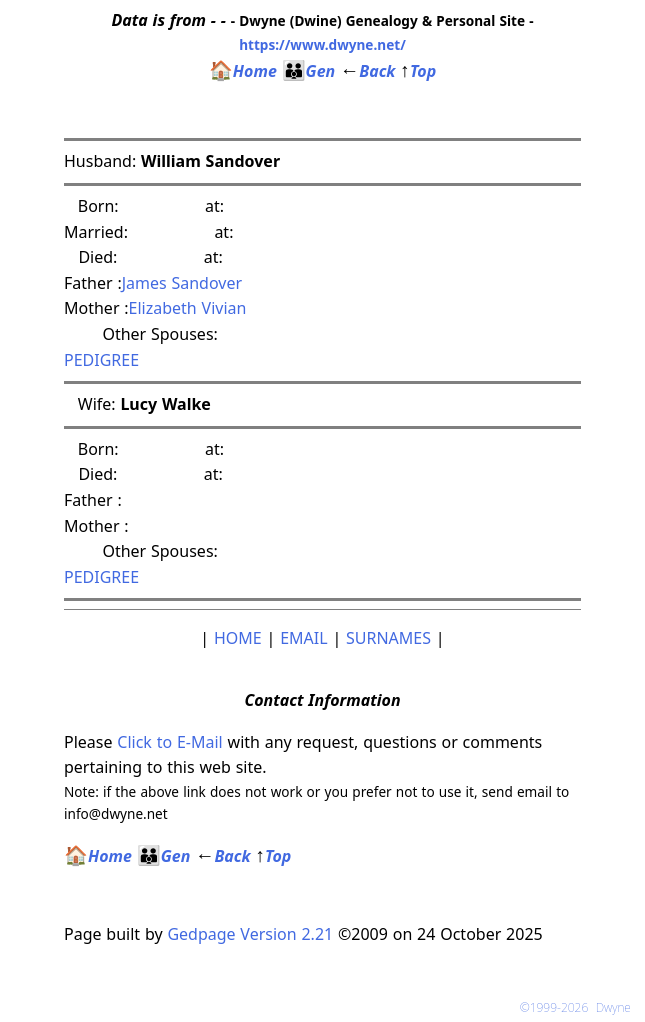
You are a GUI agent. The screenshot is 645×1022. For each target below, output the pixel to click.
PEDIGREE (101, 360)
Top (418, 71)
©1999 (579, 1007)
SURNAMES (388, 638)
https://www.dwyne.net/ (322, 44)
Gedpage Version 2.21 (250, 934)
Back (367, 71)
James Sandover (182, 283)
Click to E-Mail (169, 742)
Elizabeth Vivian (188, 308)
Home (243, 71)
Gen (309, 71)
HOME (238, 638)
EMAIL (303, 638)
